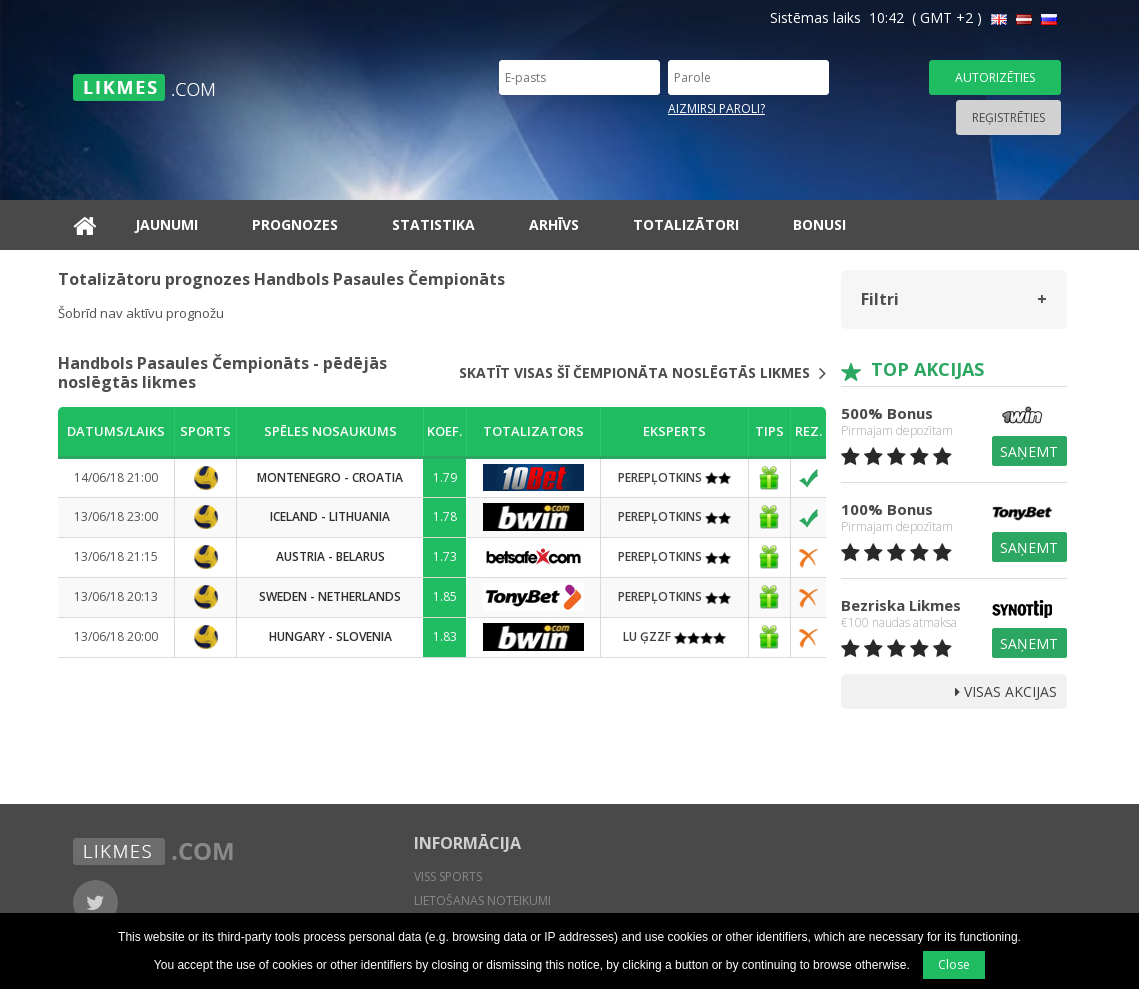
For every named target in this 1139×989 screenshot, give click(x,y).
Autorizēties (995, 77)
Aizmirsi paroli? (716, 108)
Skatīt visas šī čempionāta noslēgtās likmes (642, 373)
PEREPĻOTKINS (674, 477)
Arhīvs (554, 224)
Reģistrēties (1008, 117)
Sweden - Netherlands (330, 596)
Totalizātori (686, 224)
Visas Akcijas (1006, 691)
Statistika (433, 224)
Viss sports (448, 876)
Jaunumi (166, 224)
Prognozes (295, 224)
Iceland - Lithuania (330, 516)
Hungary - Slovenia (330, 636)
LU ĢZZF (674, 636)
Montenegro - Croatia (330, 477)
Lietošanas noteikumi (482, 900)
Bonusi (819, 224)
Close (954, 964)
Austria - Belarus (330, 556)
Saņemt (1029, 451)
